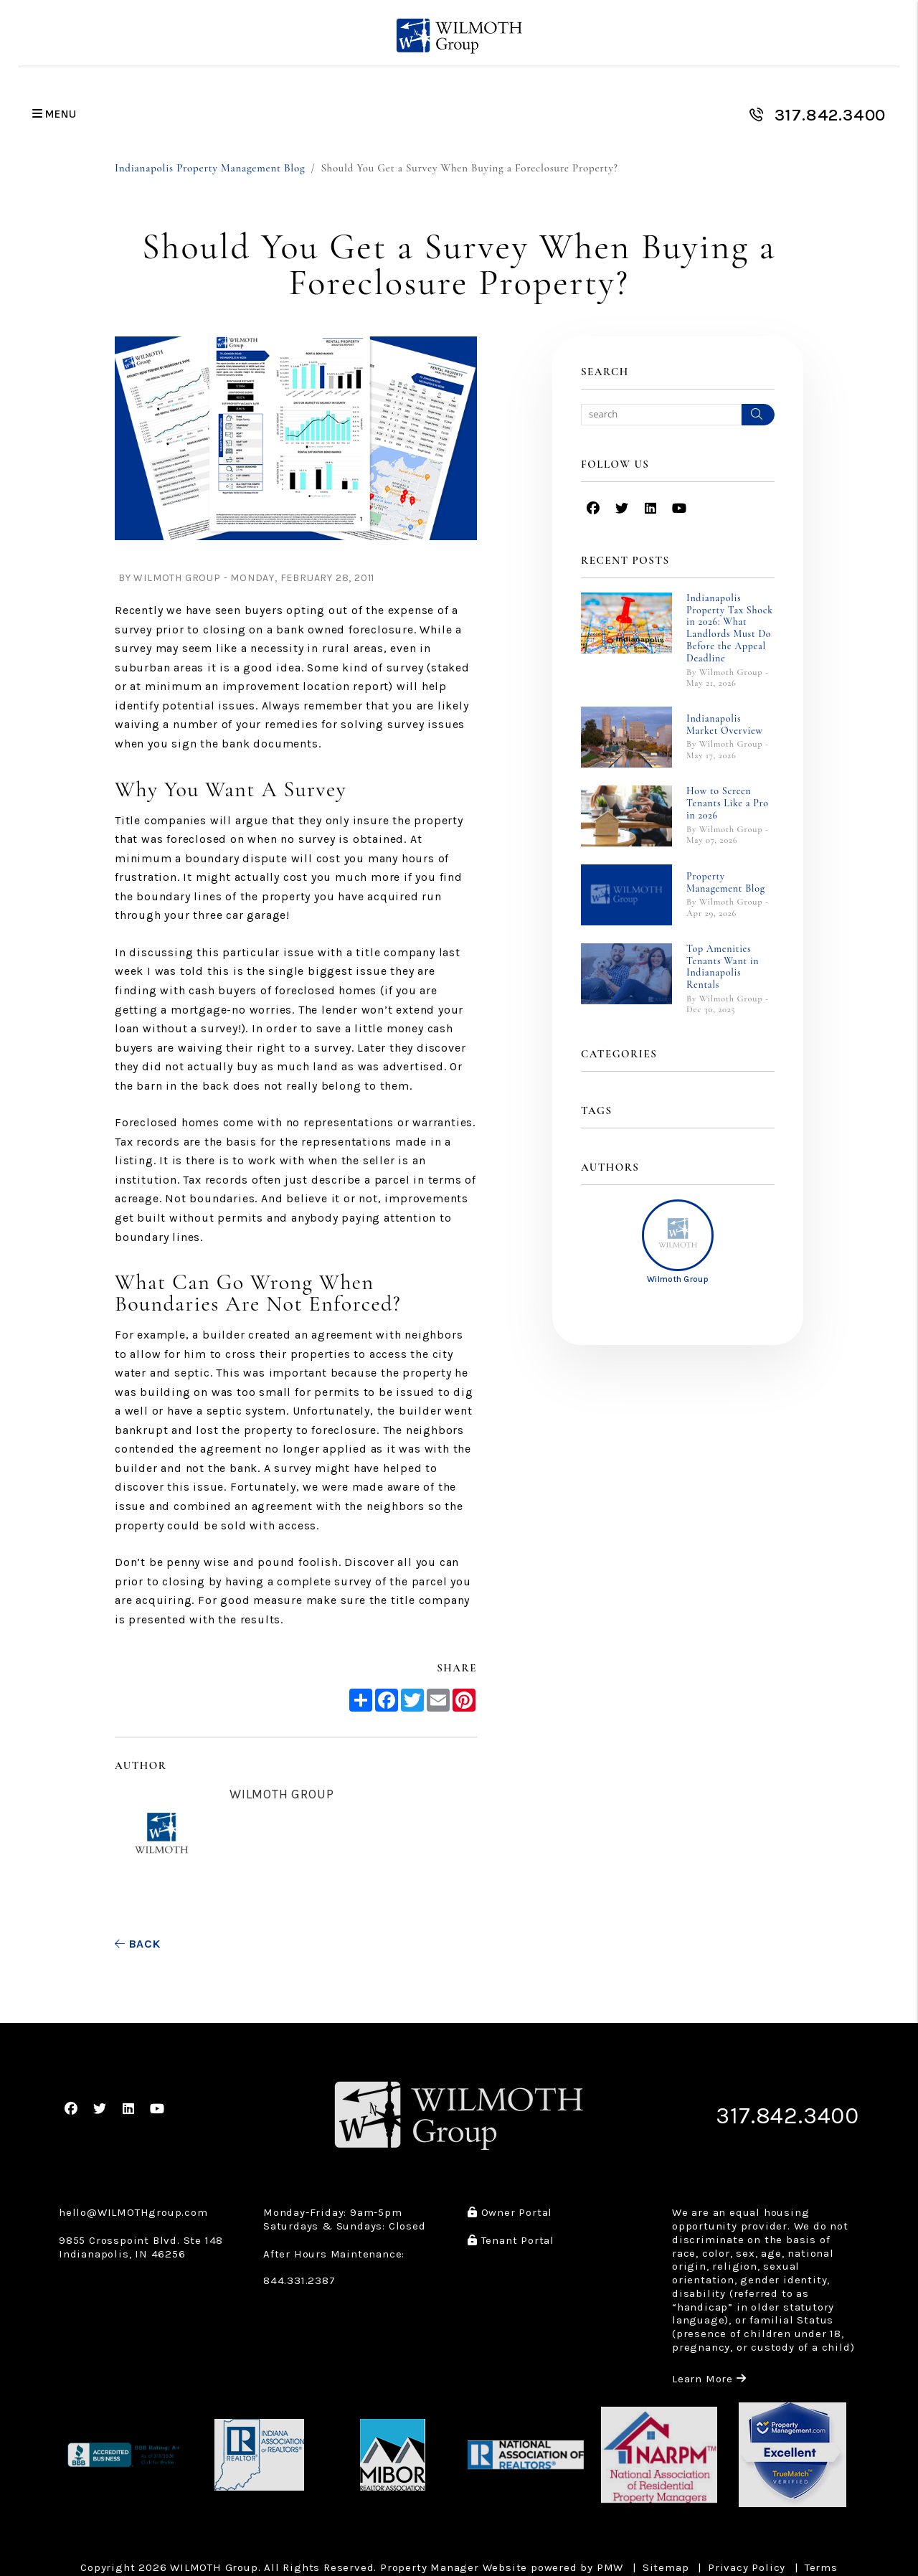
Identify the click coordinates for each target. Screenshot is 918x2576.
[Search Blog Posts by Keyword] (661, 414)
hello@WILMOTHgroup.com (133, 2212)
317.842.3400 (830, 115)
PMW (610, 2567)
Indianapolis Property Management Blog (210, 167)
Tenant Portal (511, 2240)
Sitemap (666, 2567)
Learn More (709, 2378)
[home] (459, 36)
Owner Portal (510, 2212)
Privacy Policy (746, 2567)
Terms (821, 2567)
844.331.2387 (299, 2280)
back (138, 1943)
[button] (593, 509)
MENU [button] (54, 114)
